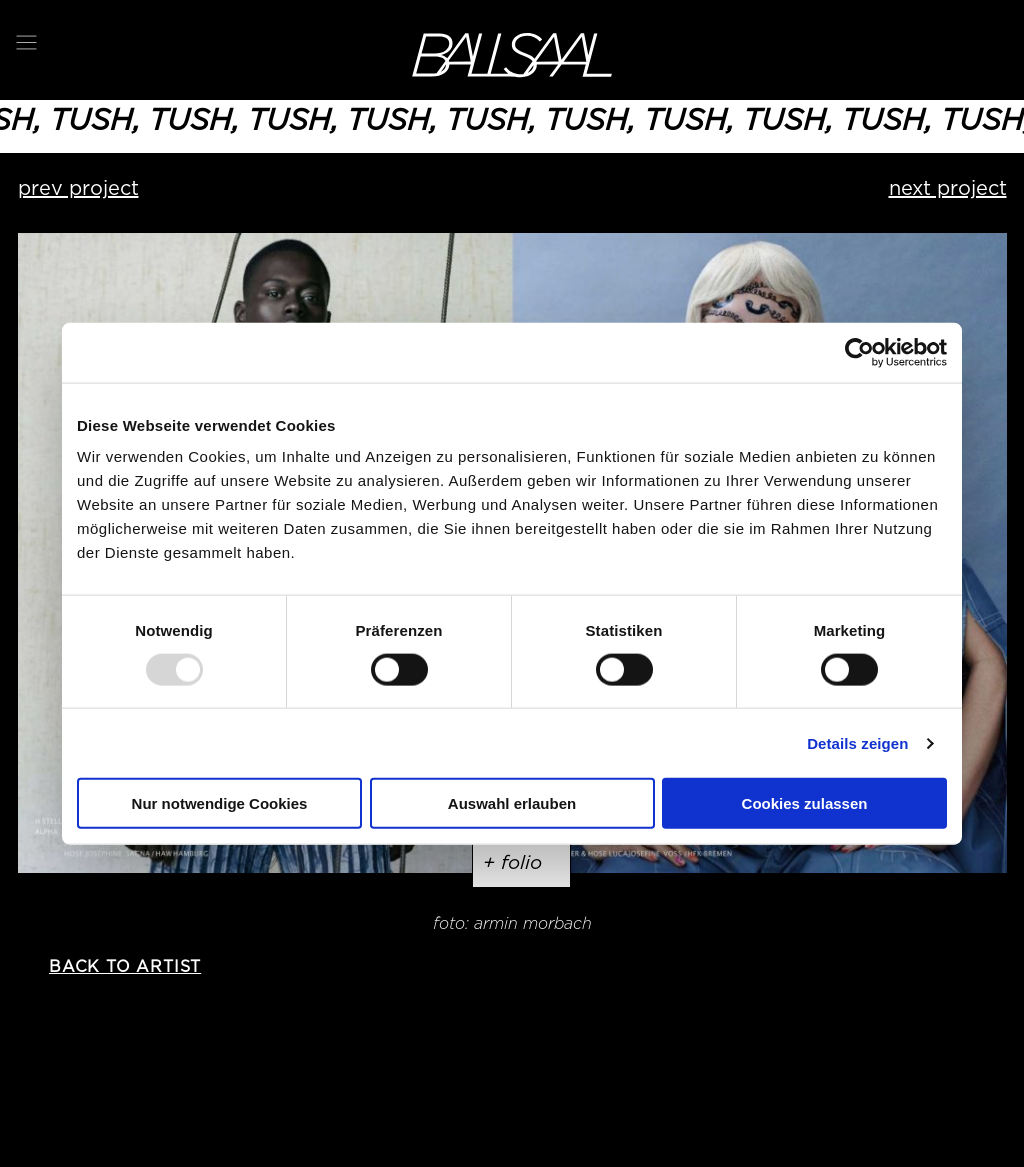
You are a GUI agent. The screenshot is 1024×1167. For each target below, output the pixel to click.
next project (948, 188)
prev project (78, 188)
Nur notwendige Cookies (220, 803)
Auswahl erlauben (512, 803)
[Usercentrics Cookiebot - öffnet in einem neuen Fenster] (859, 352)
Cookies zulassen (805, 803)
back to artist (125, 966)
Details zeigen (857, 742)
